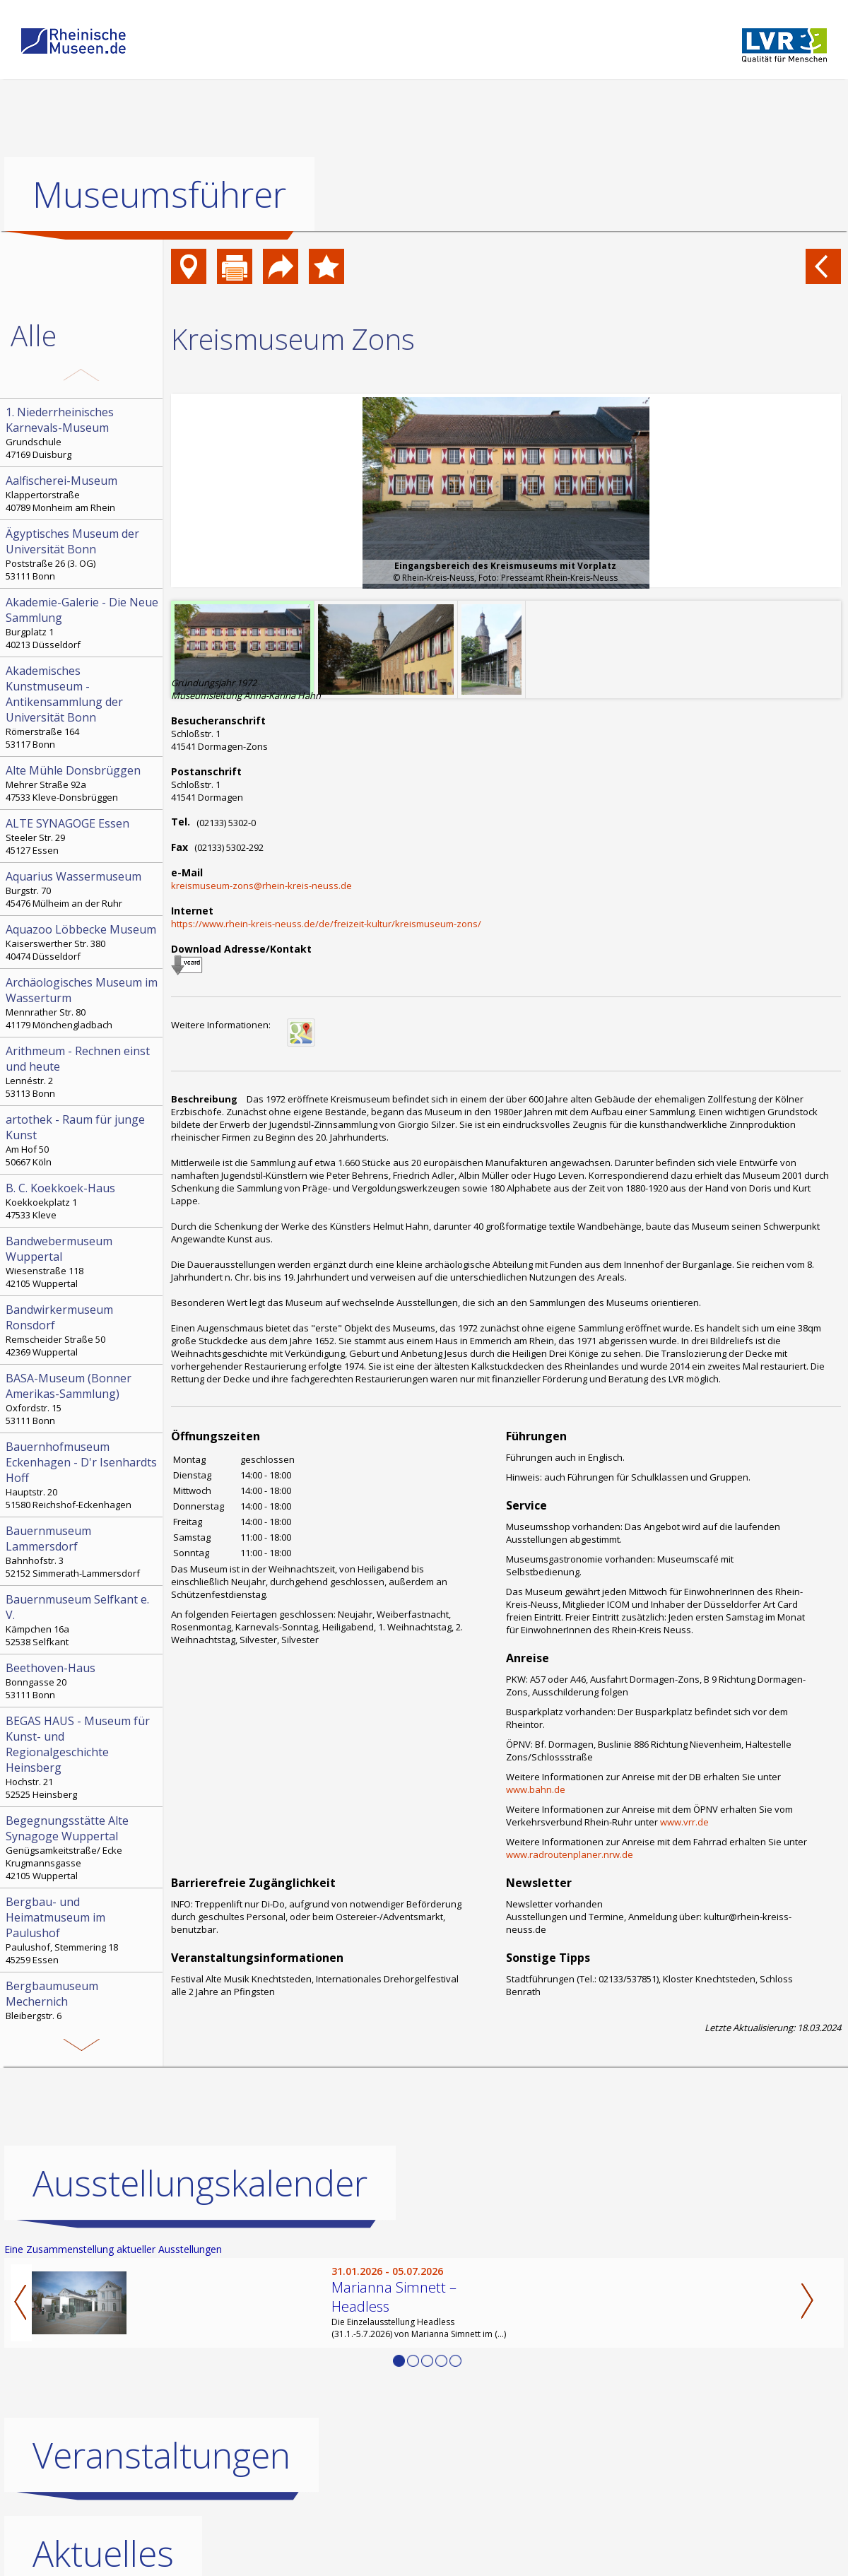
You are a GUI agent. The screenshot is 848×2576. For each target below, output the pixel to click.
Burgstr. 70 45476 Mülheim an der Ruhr (83, 889)
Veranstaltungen (161, 2455)
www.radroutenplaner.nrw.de (569, 1854)
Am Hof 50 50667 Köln (83, 1140)
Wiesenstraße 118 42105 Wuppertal (83, 1261)
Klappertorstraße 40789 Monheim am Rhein (83, 493)
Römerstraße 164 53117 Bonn (83, 707)
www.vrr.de (684, 1822)
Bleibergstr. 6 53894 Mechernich (83, 2006)
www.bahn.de (535, 1789)
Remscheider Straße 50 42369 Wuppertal (83, 1330)
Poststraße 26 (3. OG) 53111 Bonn (83, 554)
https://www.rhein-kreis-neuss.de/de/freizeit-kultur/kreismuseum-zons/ (326, 923)
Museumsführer (159, 194)
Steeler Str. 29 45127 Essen (83, 836)
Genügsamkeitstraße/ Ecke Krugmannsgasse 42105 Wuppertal (83, 1847)
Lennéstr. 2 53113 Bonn (83, 1071)
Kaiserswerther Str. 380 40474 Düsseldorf (83, 942)
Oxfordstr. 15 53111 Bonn (83, 1398)
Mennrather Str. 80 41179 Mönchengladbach (83, 1003)
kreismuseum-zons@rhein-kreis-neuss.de (261, 885)
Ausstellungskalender (200, 2183)
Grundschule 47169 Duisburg (83, 432)
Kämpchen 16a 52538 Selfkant (83, 1620)
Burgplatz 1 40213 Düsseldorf (83, 622)
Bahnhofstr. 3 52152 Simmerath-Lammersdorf (83, 1551)
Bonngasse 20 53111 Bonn (83, 1680)
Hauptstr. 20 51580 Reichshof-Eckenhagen (83, 1475)
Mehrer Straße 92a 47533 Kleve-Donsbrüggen (83, 783)
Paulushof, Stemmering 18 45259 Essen (83, 1930)
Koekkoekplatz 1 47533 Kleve (83, 1200)
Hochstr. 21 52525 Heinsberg (83, 1757)
